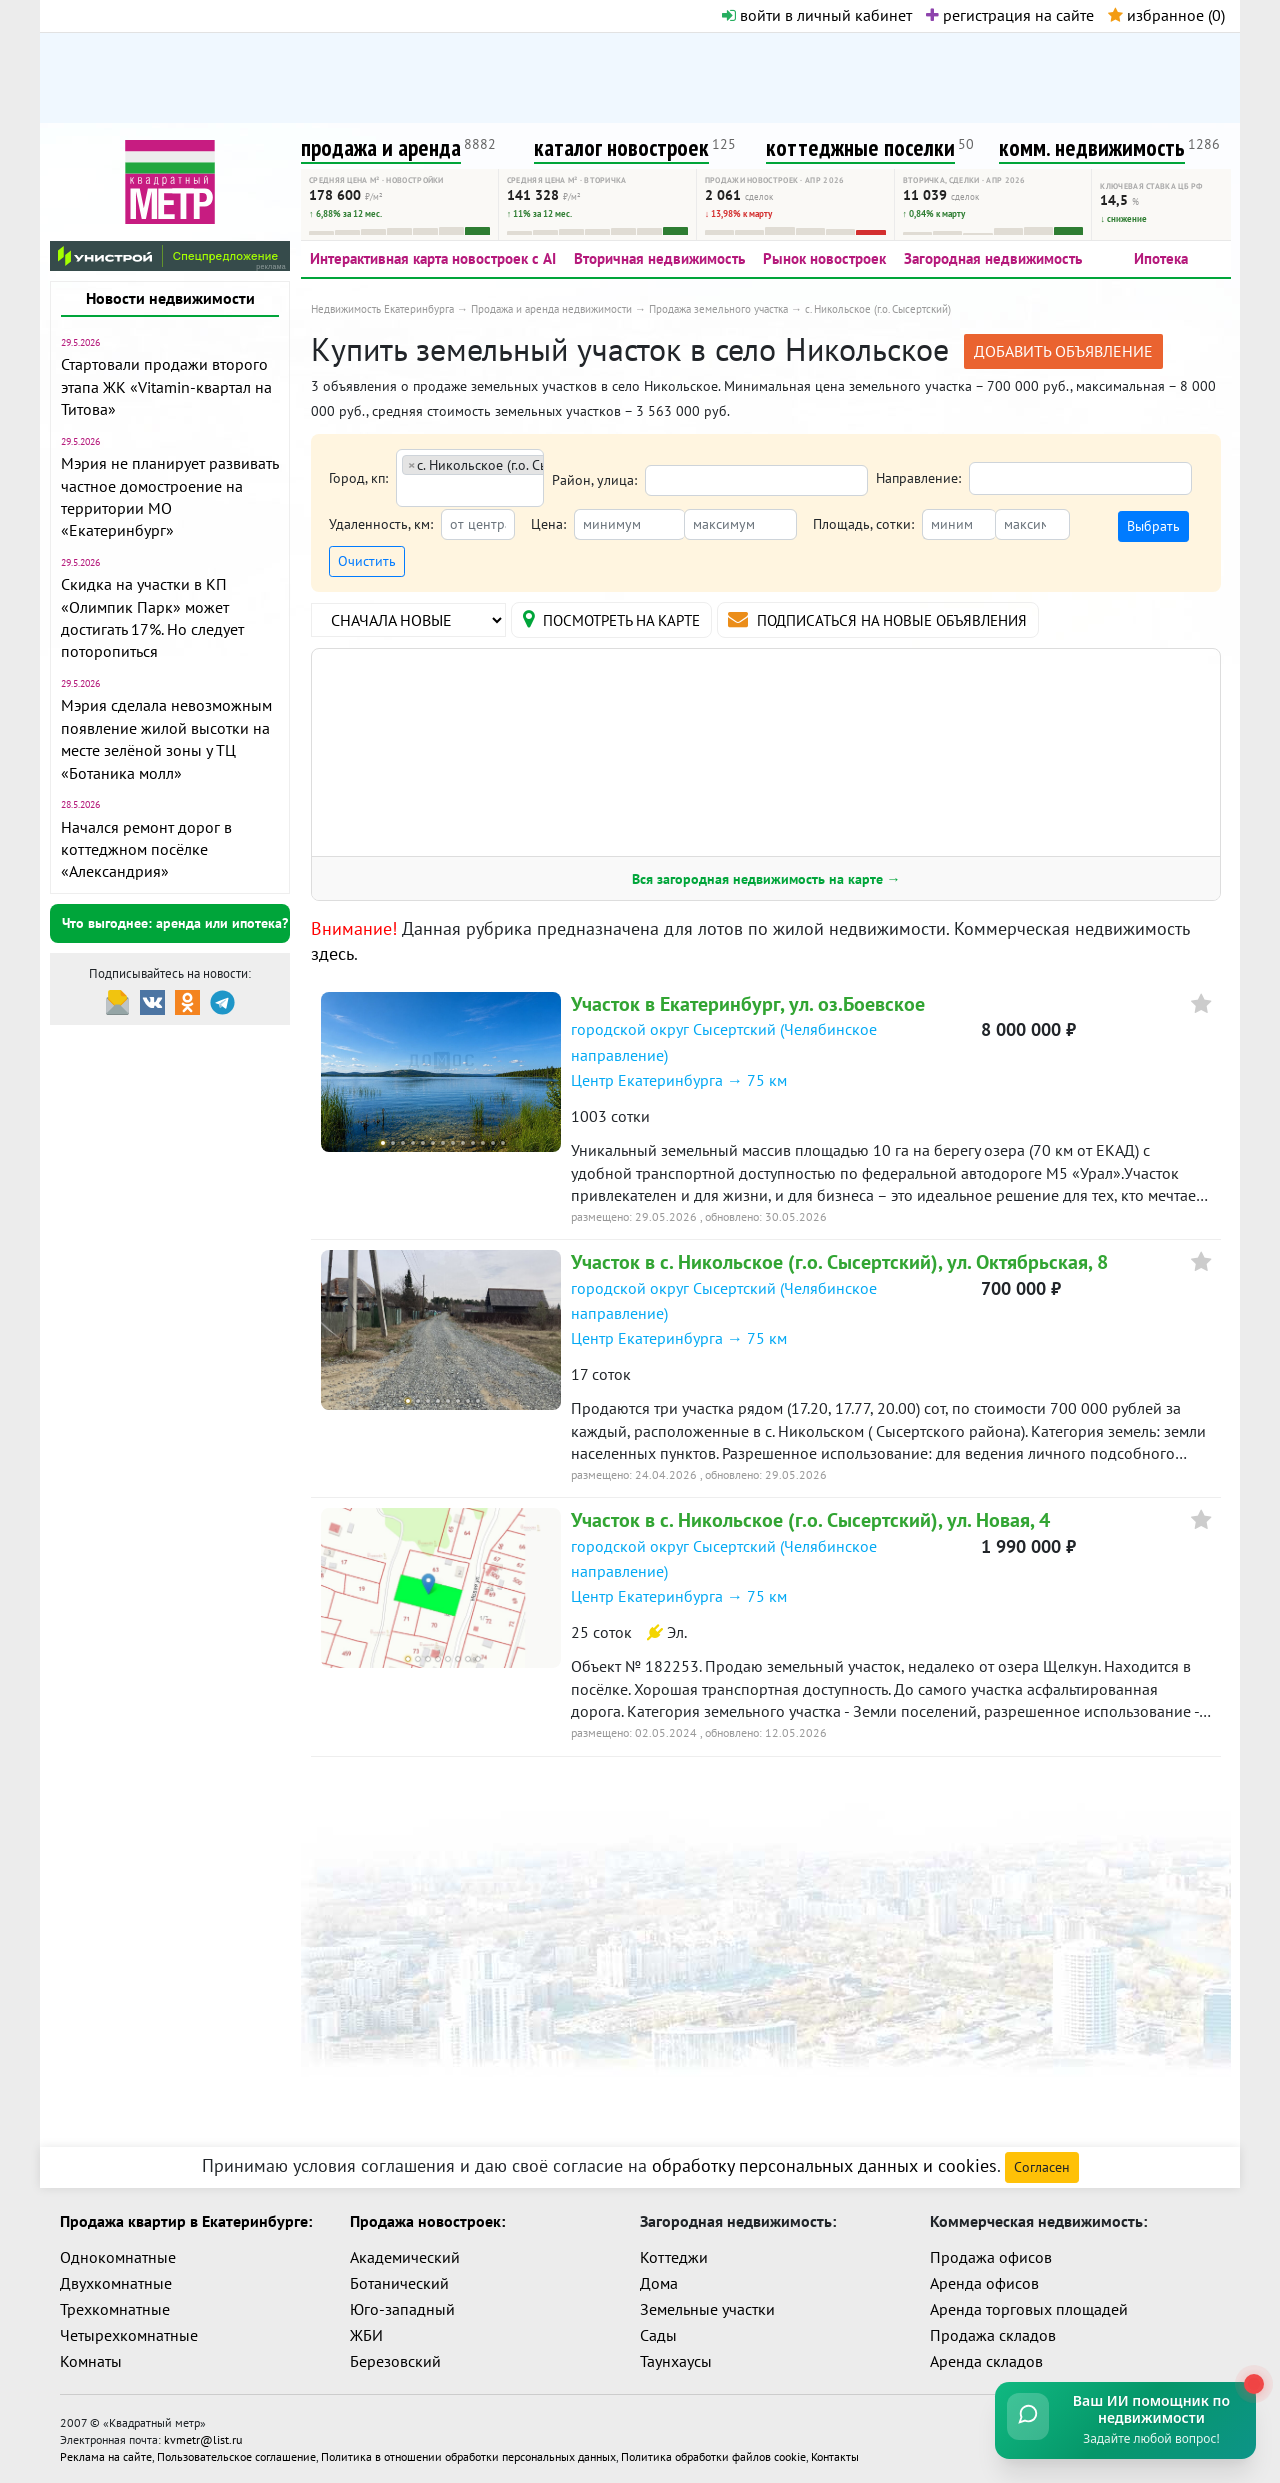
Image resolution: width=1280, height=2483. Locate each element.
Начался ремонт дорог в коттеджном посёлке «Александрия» (146, 849)
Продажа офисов (991, 2257)
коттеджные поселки (860, 147)
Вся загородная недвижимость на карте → (766, 880)
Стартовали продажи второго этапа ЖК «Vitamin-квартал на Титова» (166, 386)
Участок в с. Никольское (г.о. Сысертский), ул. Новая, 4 (810, 1521)
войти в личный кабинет (817, 15)
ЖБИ (366, 2335)
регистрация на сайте (1010, 15)
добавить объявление (1063, 351)
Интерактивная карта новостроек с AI (433, 258)
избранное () (1166, 15)
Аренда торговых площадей (1029, 2309)
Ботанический (399, 2283)
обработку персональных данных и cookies (824, 2165)
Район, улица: (594, 480)
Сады (658, 2335)
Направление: (918, 478)
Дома (659, 2283)
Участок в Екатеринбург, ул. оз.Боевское (748, 1005)
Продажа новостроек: (427, 2221)
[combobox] (470, 478)
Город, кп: (358, 478)
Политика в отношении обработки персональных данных (468, 2454)
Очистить (367, 561)
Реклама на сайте (106, 2454)
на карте (622, 619)
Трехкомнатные (115, 2309)
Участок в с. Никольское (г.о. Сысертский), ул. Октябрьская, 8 (839, 1263)
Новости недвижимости (170, 298)
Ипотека (1161, 258)
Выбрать (1153, 526)
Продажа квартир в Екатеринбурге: (186, 2221)
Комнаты (91, 2361)
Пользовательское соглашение (236, 2454)
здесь (332, 954)
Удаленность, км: (381, 524)
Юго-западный (402, 2309)
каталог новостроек (621, 147)
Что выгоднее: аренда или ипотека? (175, 923)
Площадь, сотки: (863, 524)
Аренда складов (986, 2361)
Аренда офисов (984, 2283)
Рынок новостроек (824, 258)
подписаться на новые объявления (913, 619)
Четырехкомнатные (129, 2335)
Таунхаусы (676, 2361)
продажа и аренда (381, 147)
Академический (405, 2257)
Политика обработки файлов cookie (713, 2454)
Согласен (1042, 2167)
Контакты (835, 2454)
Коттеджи (674, 2257)
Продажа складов (993, 2335)
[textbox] (409, 491)
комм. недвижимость (1092, 147)
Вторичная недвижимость (659, 258)
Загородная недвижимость (993, 258)
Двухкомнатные (116, 2283)
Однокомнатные (118, 2257)
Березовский (395, 2361)
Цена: (548, 524)
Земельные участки (707, 2309)
